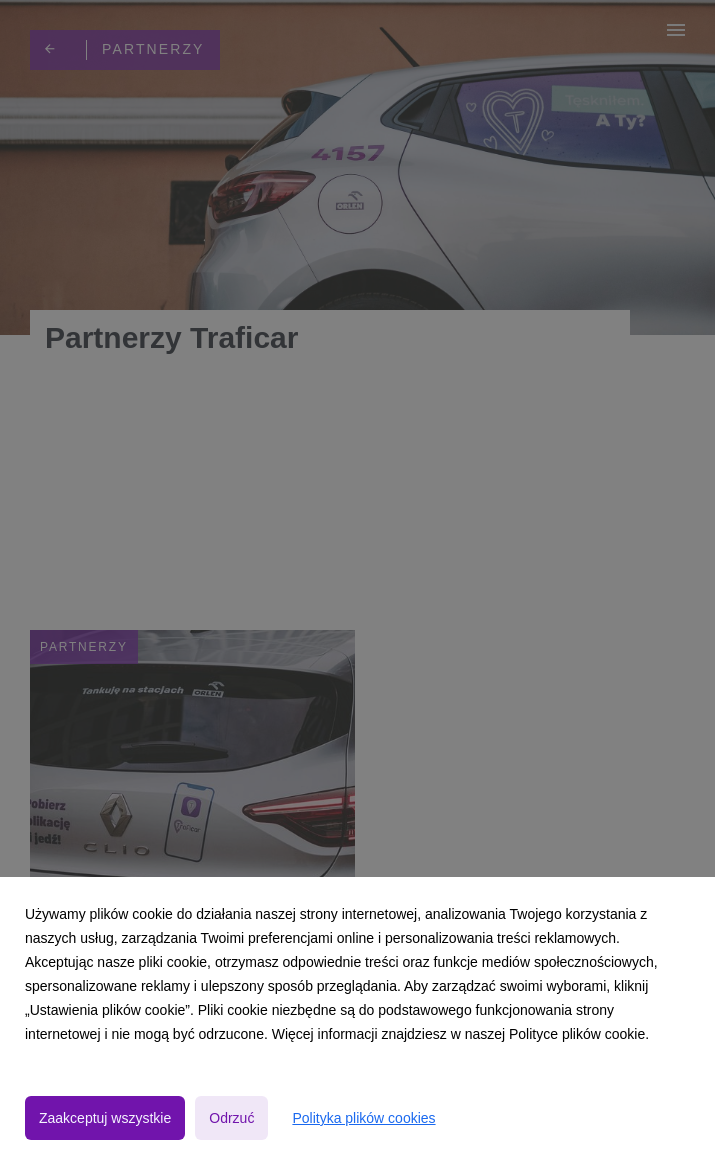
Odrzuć (231, 1118)
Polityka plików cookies (363, 1118)
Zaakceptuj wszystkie (105, 1118)
